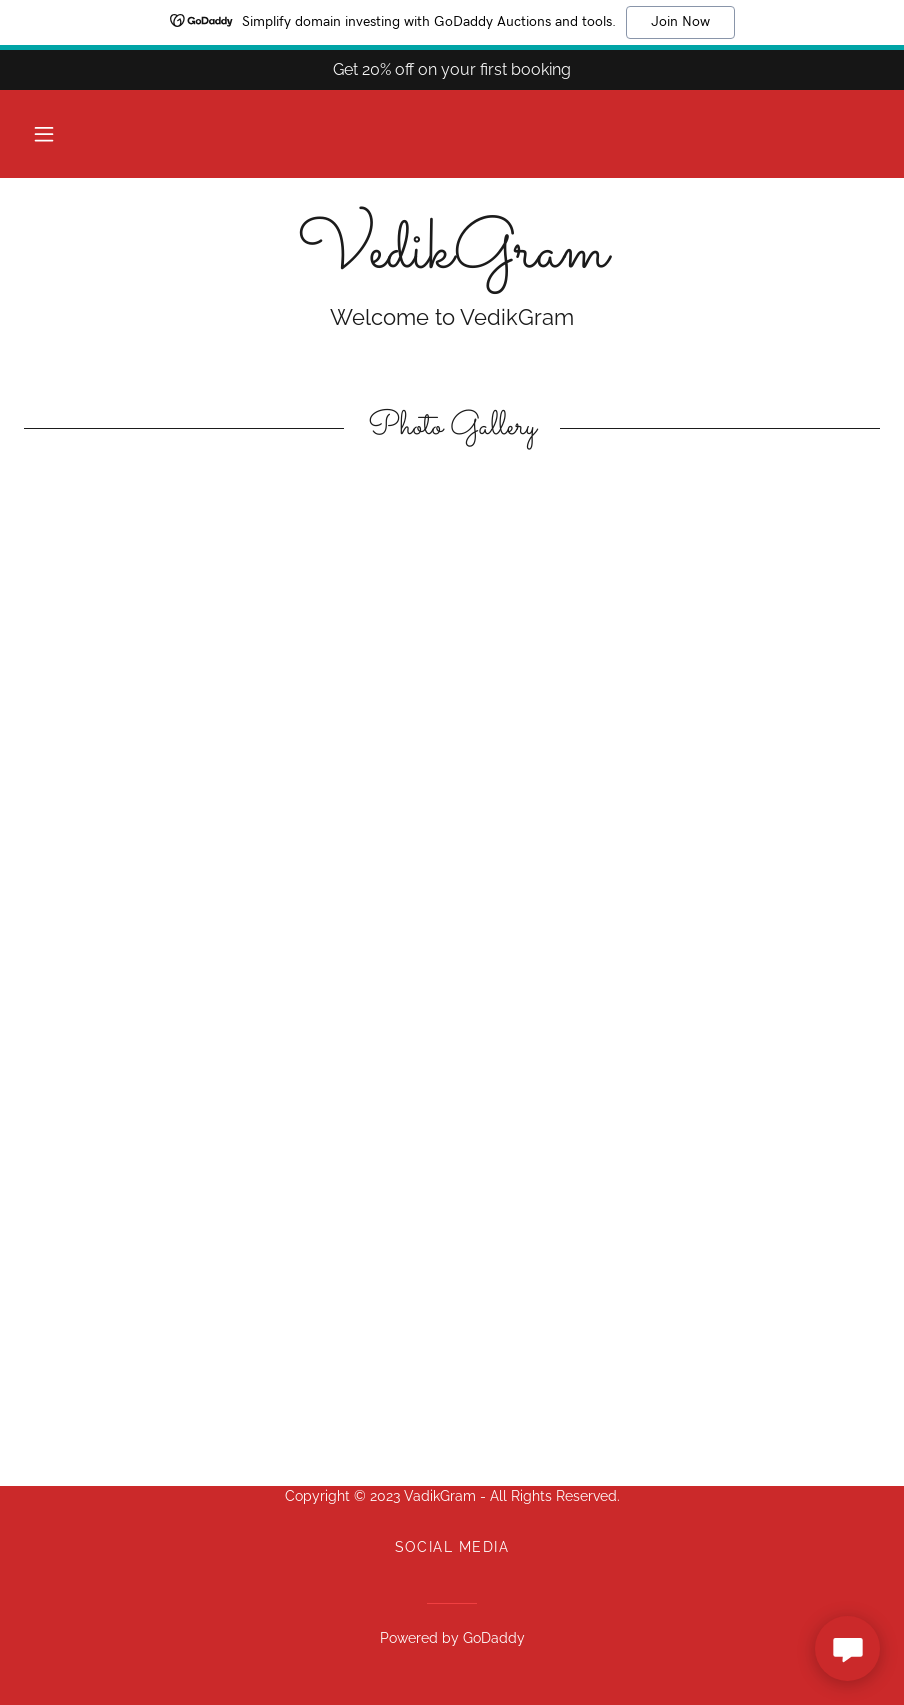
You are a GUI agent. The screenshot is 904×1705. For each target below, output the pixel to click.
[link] (452, 261)
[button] (44, 134)
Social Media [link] (452, 1547)
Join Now (680, 22)
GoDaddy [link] (494, 1638)
